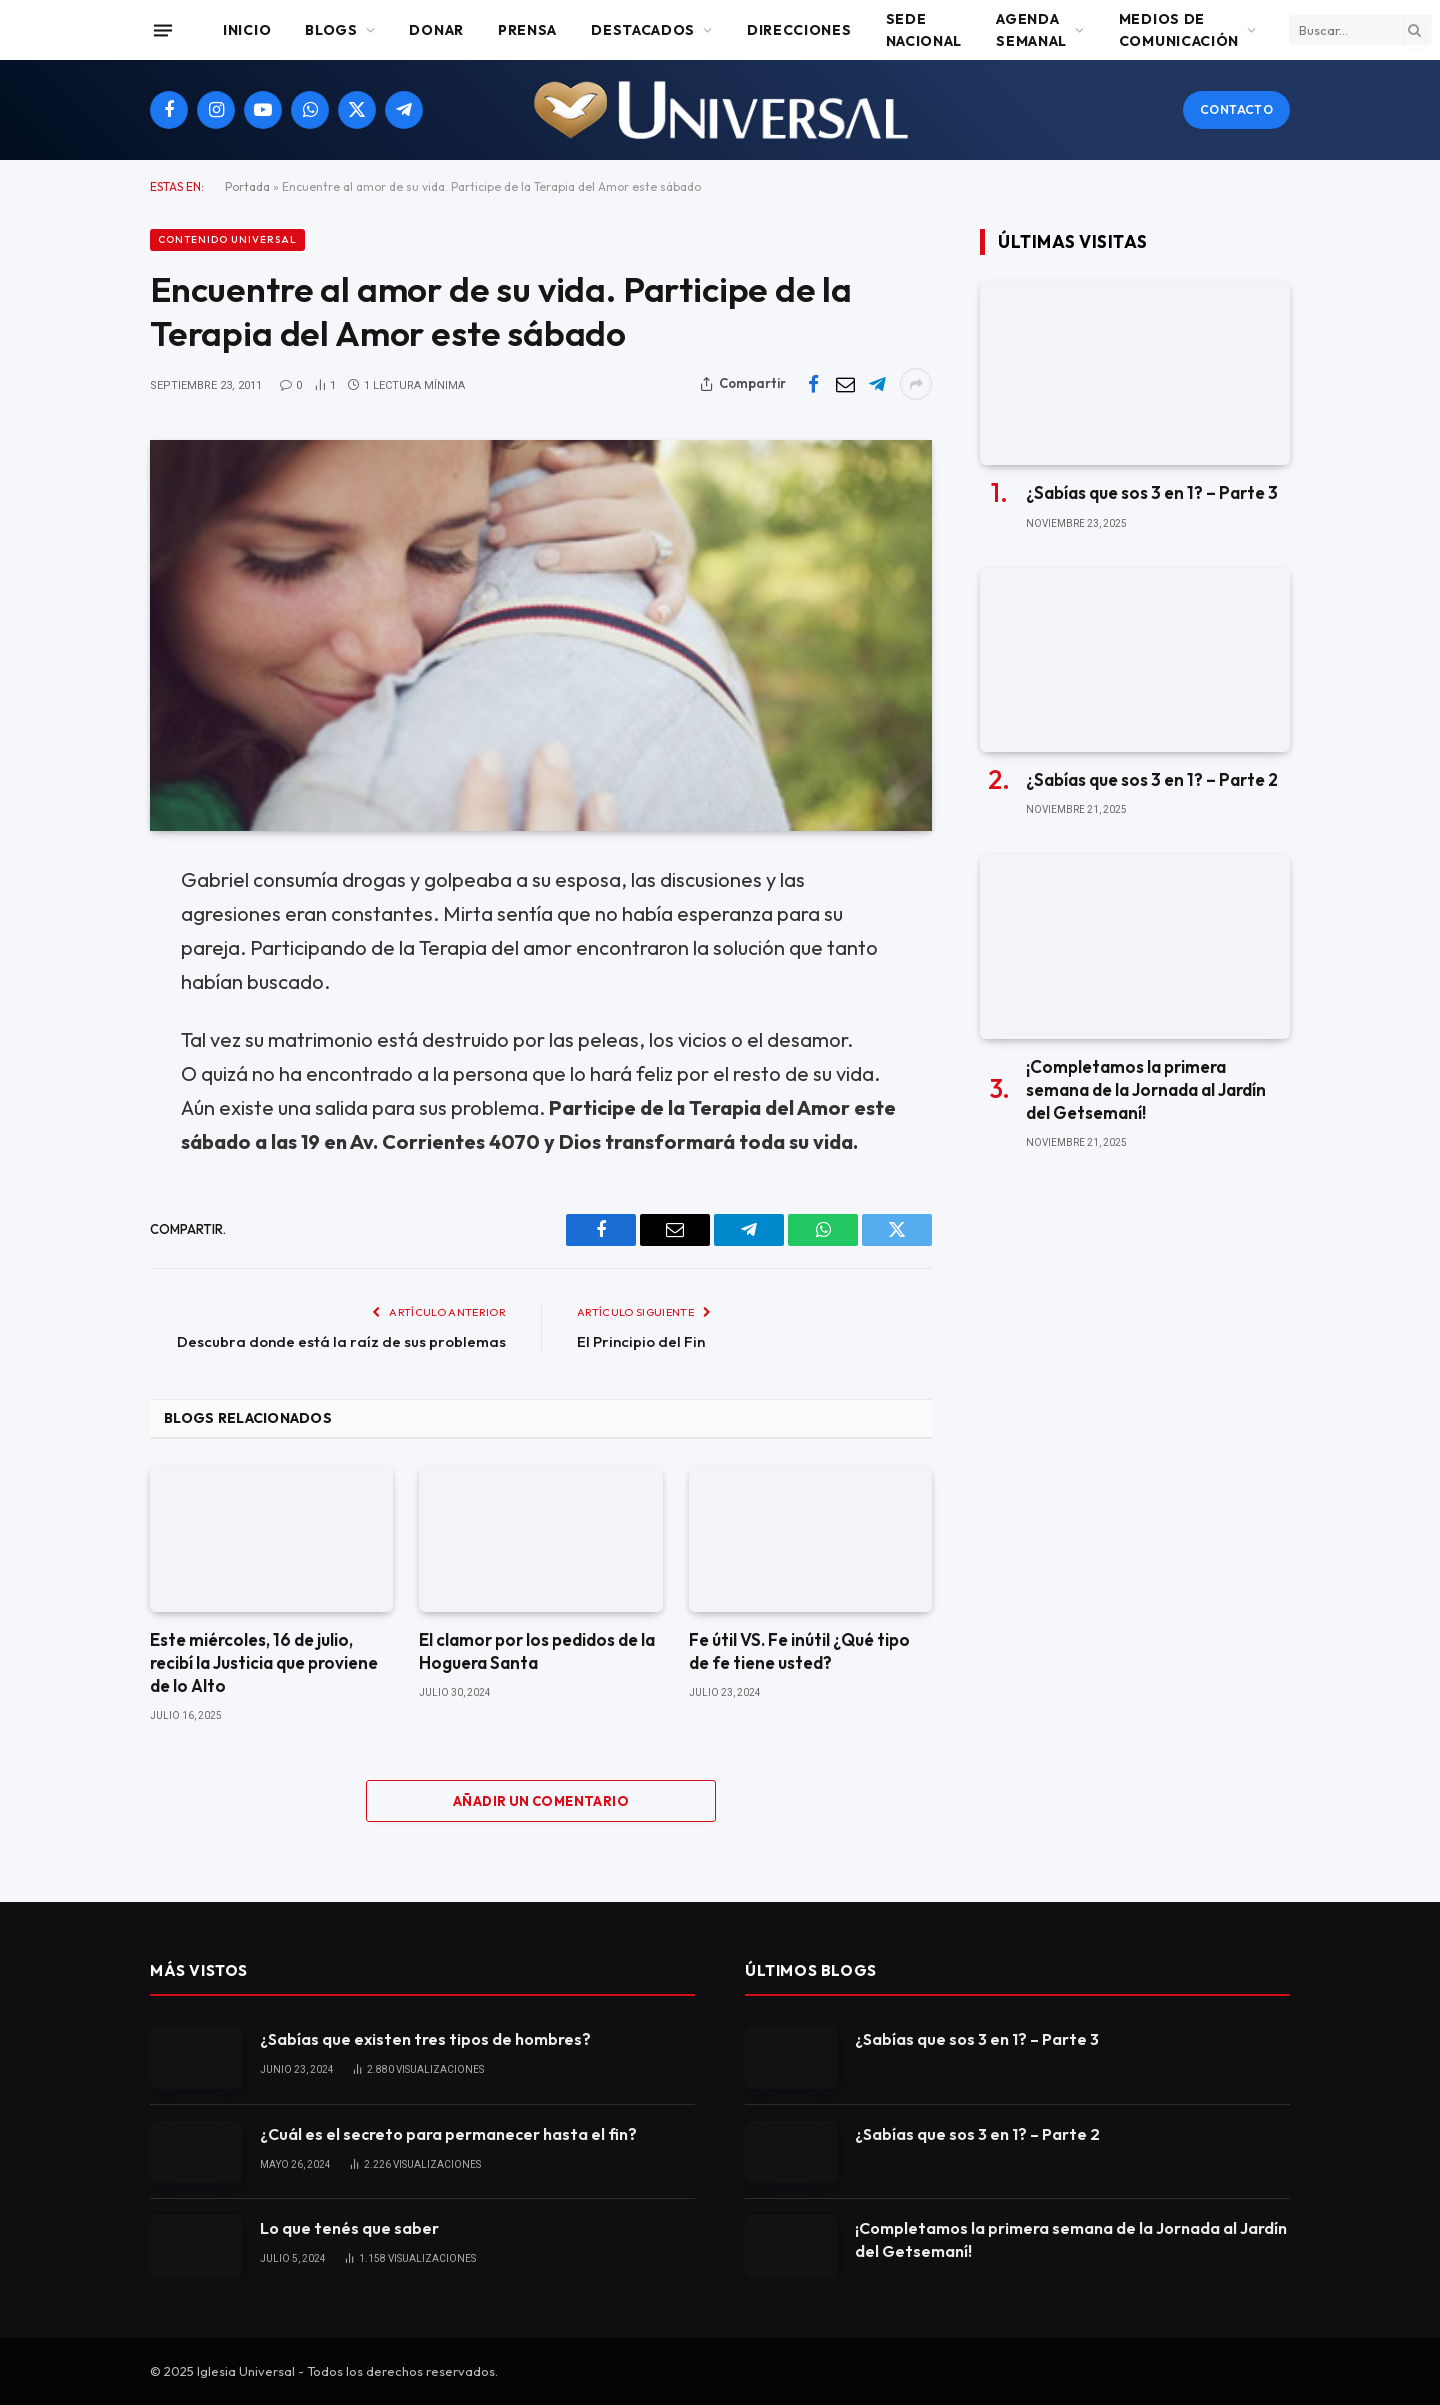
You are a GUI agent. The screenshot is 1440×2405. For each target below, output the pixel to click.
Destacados (643, 30)
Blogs (331, 30)
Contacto (1236, 109)
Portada (247, 186)
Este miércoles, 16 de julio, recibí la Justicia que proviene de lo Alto (264, 1662)
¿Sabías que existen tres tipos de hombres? (425, 2039)
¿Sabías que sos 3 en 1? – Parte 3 (1152, 492)
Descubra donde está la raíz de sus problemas (341, 1341)
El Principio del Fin (641, 1341)
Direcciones (799, 30)
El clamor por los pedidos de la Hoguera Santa (537, 1651)
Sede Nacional (924, 30)
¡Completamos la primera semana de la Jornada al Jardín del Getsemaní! (1146, 1089)
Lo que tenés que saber (349, 2228)
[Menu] (163, 30)
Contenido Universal (227, 239)
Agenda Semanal (1031, 30)
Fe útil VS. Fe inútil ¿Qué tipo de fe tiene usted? (799, 1651)
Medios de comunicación (1179, 30)
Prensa (527, 30)
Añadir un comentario (541, 1801)
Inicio (247, 30)
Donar (436, 30)
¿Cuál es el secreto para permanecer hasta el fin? (448, 2134)
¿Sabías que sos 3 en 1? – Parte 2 (1152, 779)
